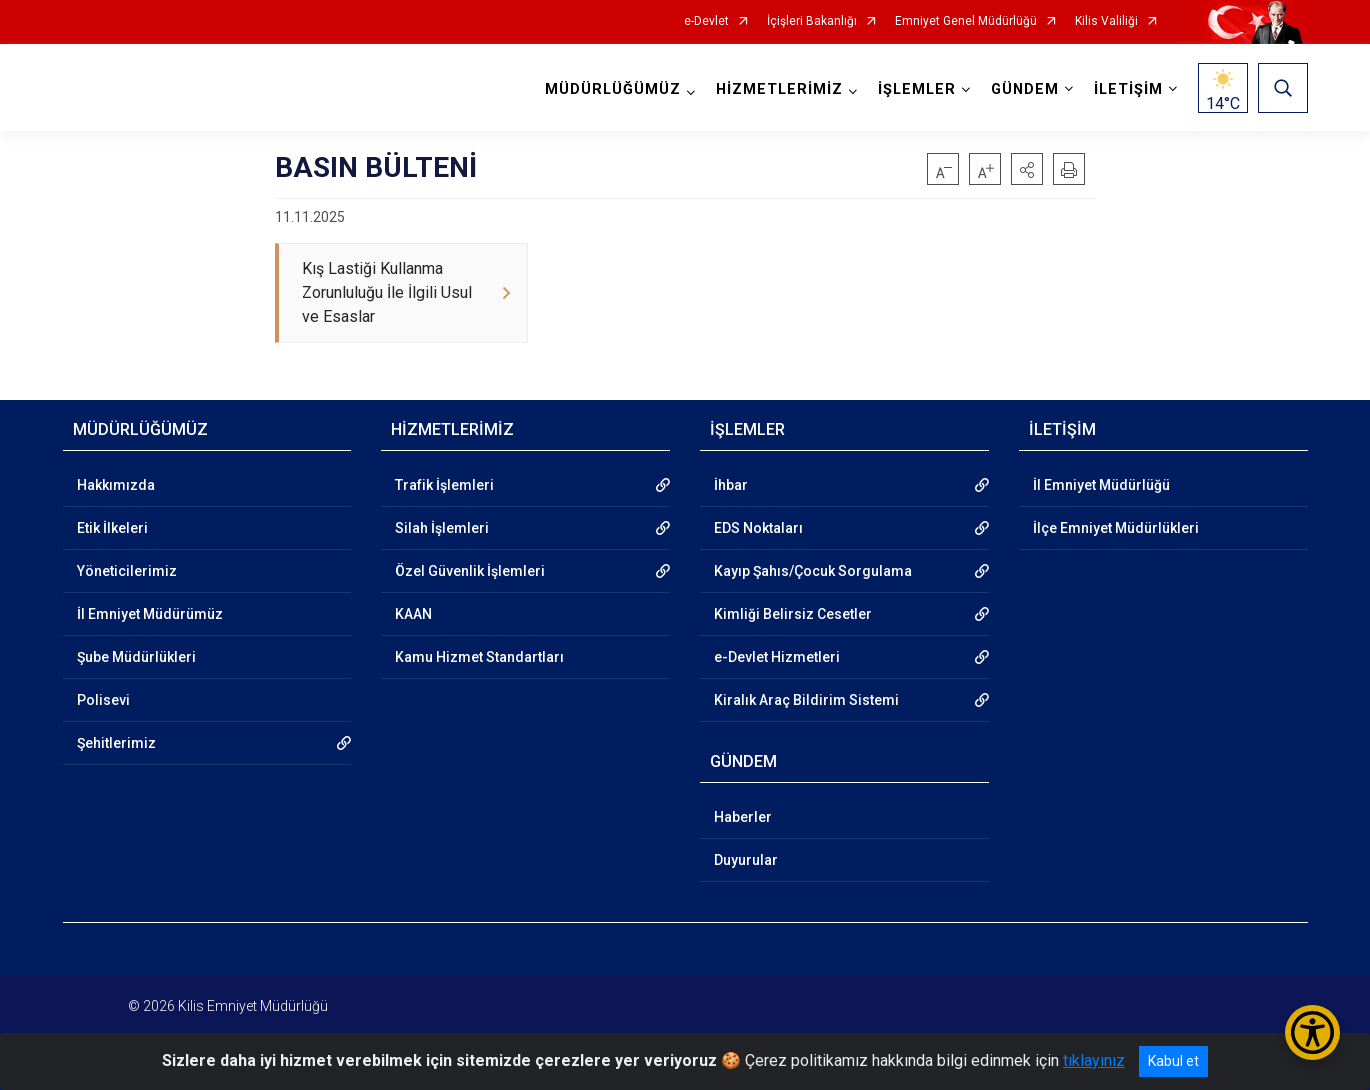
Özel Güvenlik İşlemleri (470, 571)
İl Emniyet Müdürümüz (150, 614)
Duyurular (746, 860)
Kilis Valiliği (1106, 21)
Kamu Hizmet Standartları (479, 657)
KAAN (413, 614)
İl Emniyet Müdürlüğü (1101, 485)
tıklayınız (1094, 1060)
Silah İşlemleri (442, 528)
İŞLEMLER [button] (917, 89)
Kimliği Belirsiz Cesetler (793, 614)
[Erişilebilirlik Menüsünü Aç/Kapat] (1312, 1032)
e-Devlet (706, 21)
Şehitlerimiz (116, 743)
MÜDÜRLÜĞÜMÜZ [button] (613, 89)
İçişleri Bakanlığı (812, 21)
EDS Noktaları (758, 528)
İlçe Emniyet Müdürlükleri (1116, 528)
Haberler (743, 817)
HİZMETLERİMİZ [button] (779, 89)
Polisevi (103, 700)
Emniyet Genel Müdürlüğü (966, 21)
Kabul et (1173, 1061)
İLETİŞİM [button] (1128, 89)
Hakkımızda (116, 485)
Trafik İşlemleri (444, 485)
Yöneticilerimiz (127, 571)
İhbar (731, 485)
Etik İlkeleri (112, 528)
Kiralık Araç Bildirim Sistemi (806, 700)
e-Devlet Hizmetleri (777, 657)
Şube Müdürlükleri (136, 657)
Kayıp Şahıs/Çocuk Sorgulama (813, 571)
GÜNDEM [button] (1025, 89)
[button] (1027, 169)
